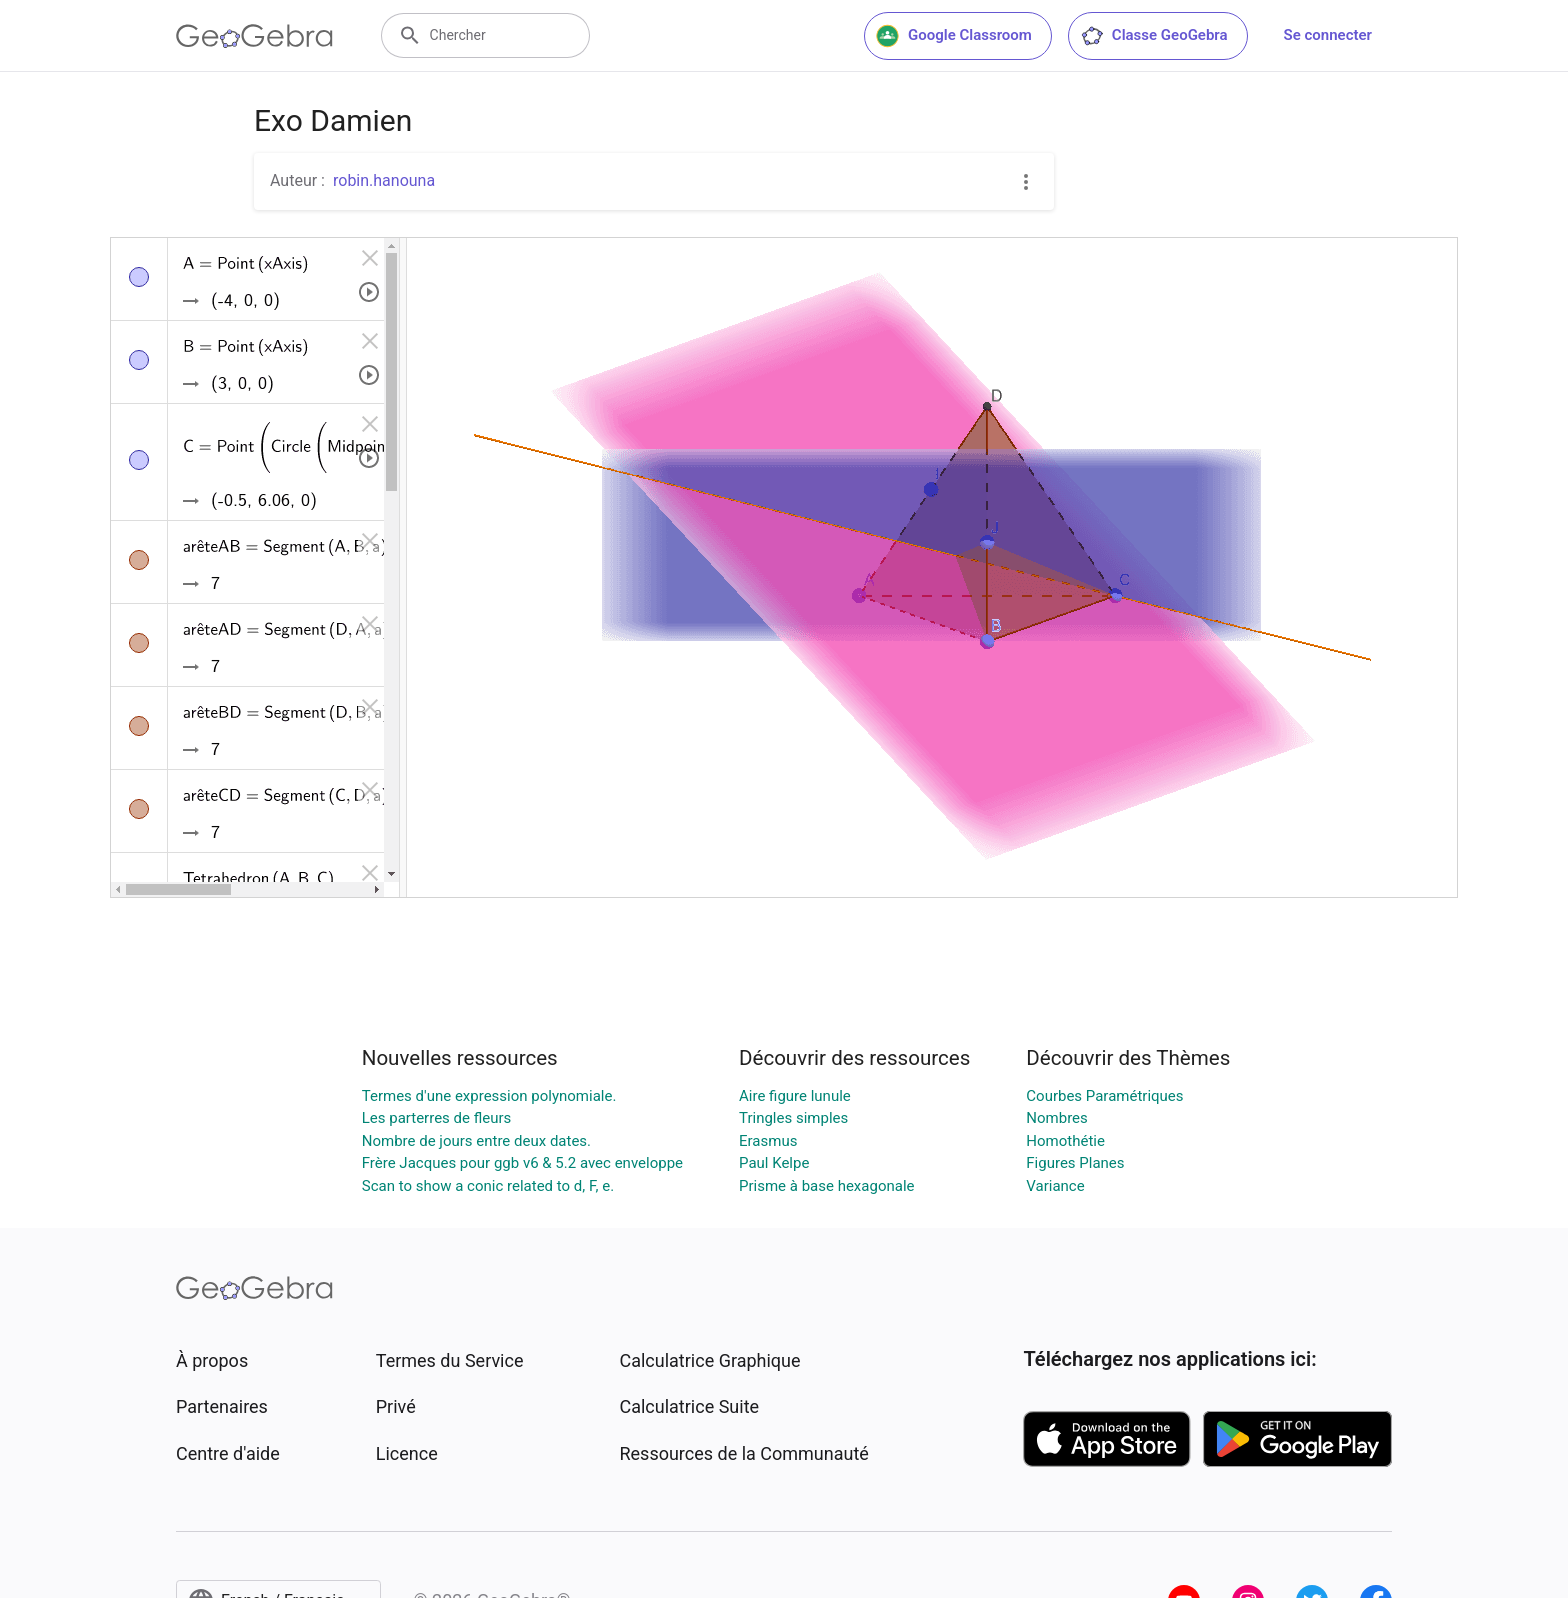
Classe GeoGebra (1154, 36)
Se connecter (1328, 35)
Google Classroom (954, 36)
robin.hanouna (384, 180)
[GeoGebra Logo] (254, 36)
